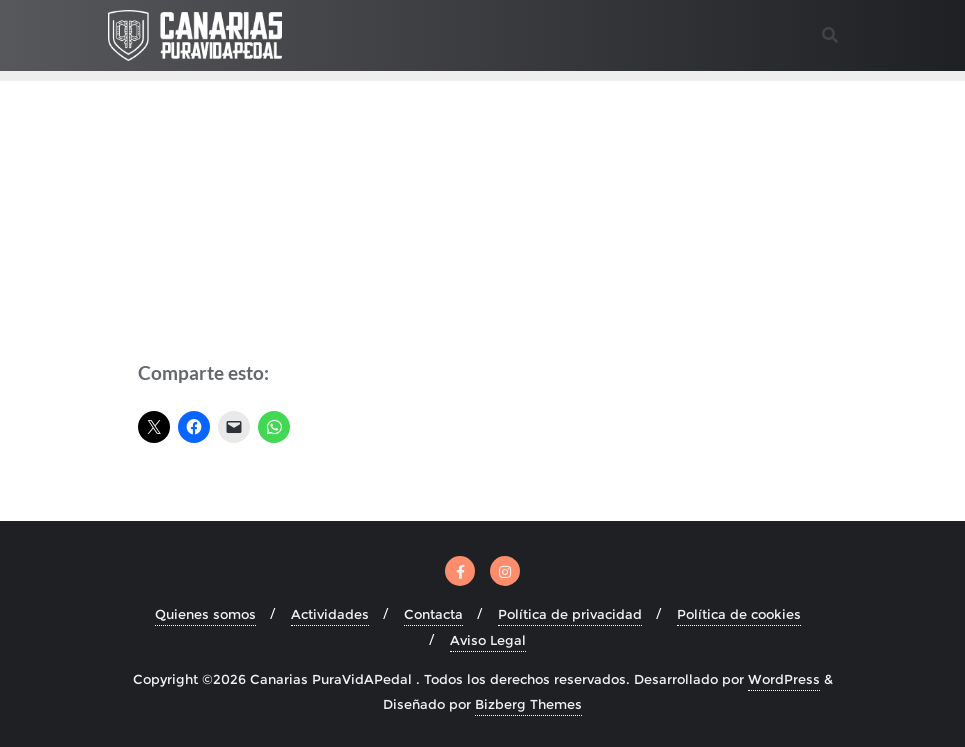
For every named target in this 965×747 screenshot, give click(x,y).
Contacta (433, 614)
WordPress (784, 679)
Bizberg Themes (528, 704)
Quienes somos (205, 614)
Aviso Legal (488, 640)
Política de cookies (739, 614)
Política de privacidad (570, 614)
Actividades (330, 614)
